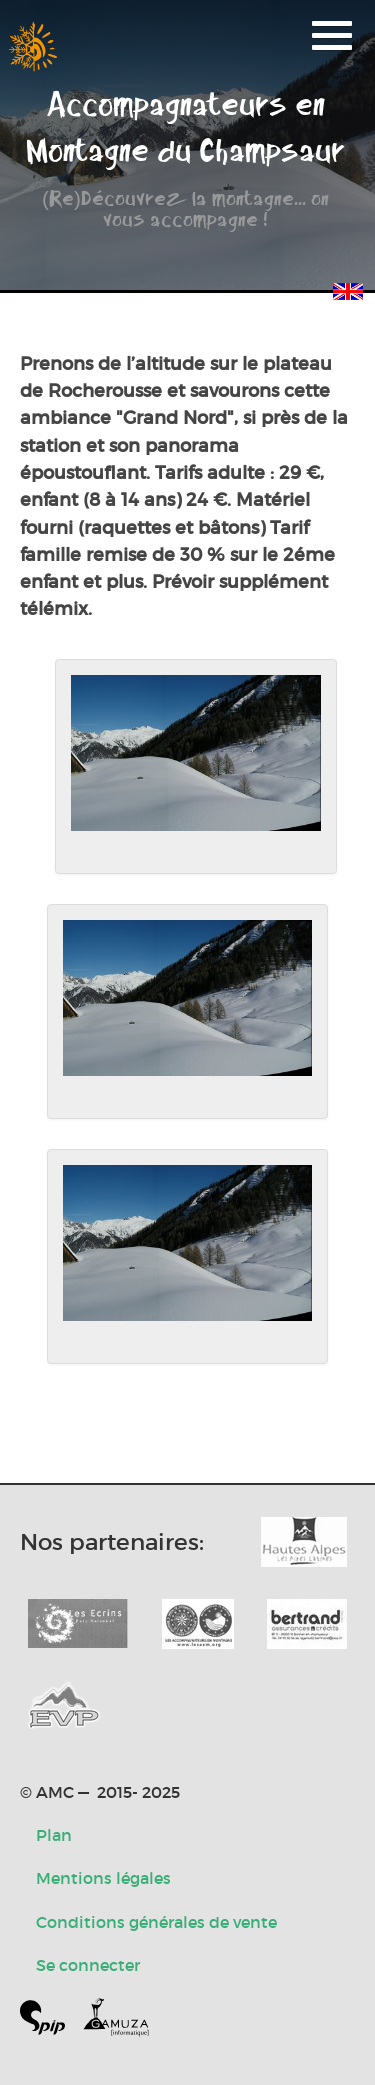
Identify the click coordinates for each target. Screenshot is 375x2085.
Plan (54, 1835)
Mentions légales (103, 1878)
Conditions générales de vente (156, 1922)
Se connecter (88, 1965)
